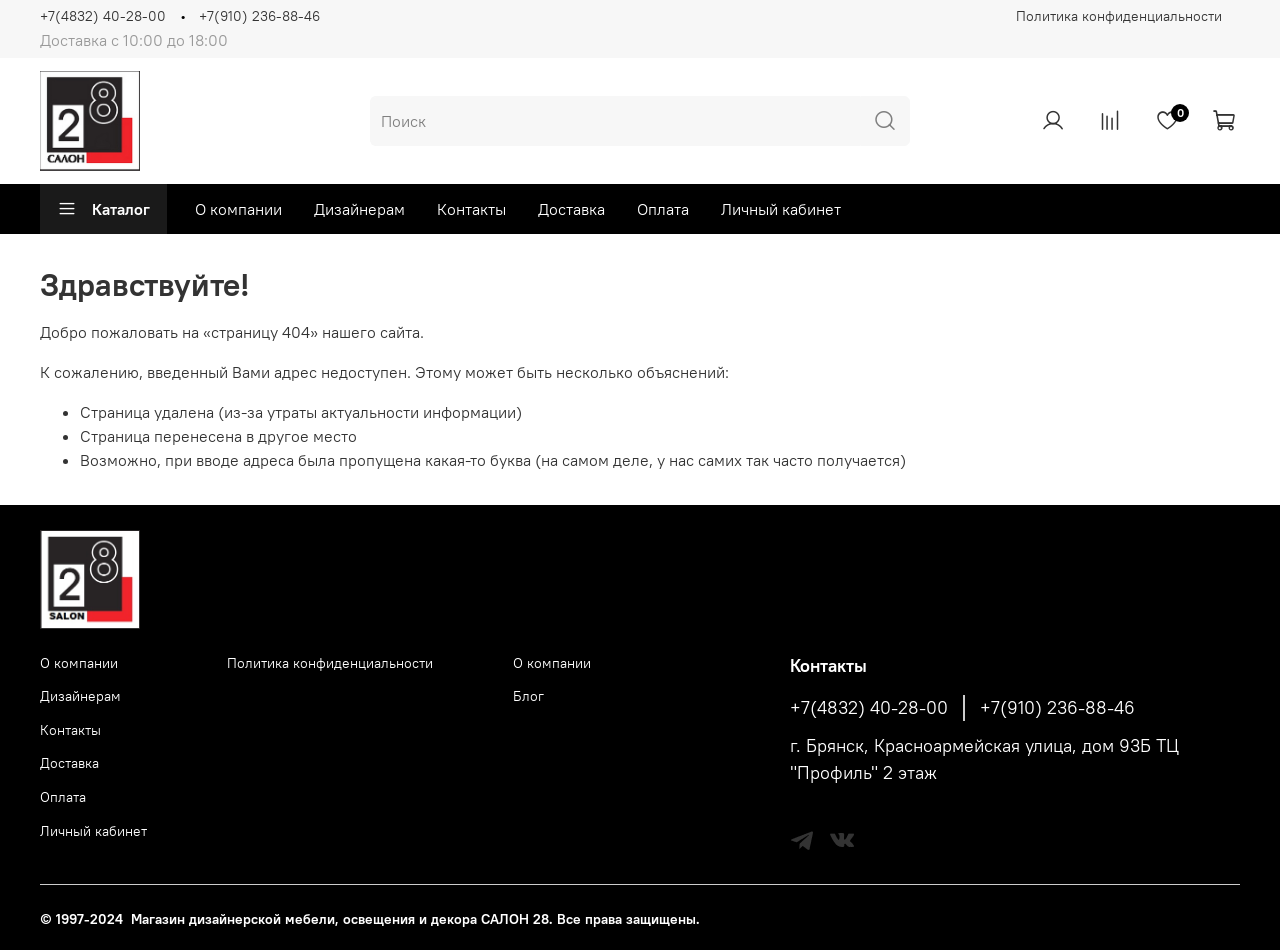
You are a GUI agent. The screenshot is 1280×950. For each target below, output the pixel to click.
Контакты (471, 209)
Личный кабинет (781, 209)
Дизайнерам (359, 209)
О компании (238, 209)
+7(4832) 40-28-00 (103, 16)
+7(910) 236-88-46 (259, 16)
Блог (528, 696)
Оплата (663, 209)
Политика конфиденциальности (1119, 16)
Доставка (571, 209)
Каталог (103, 209)
